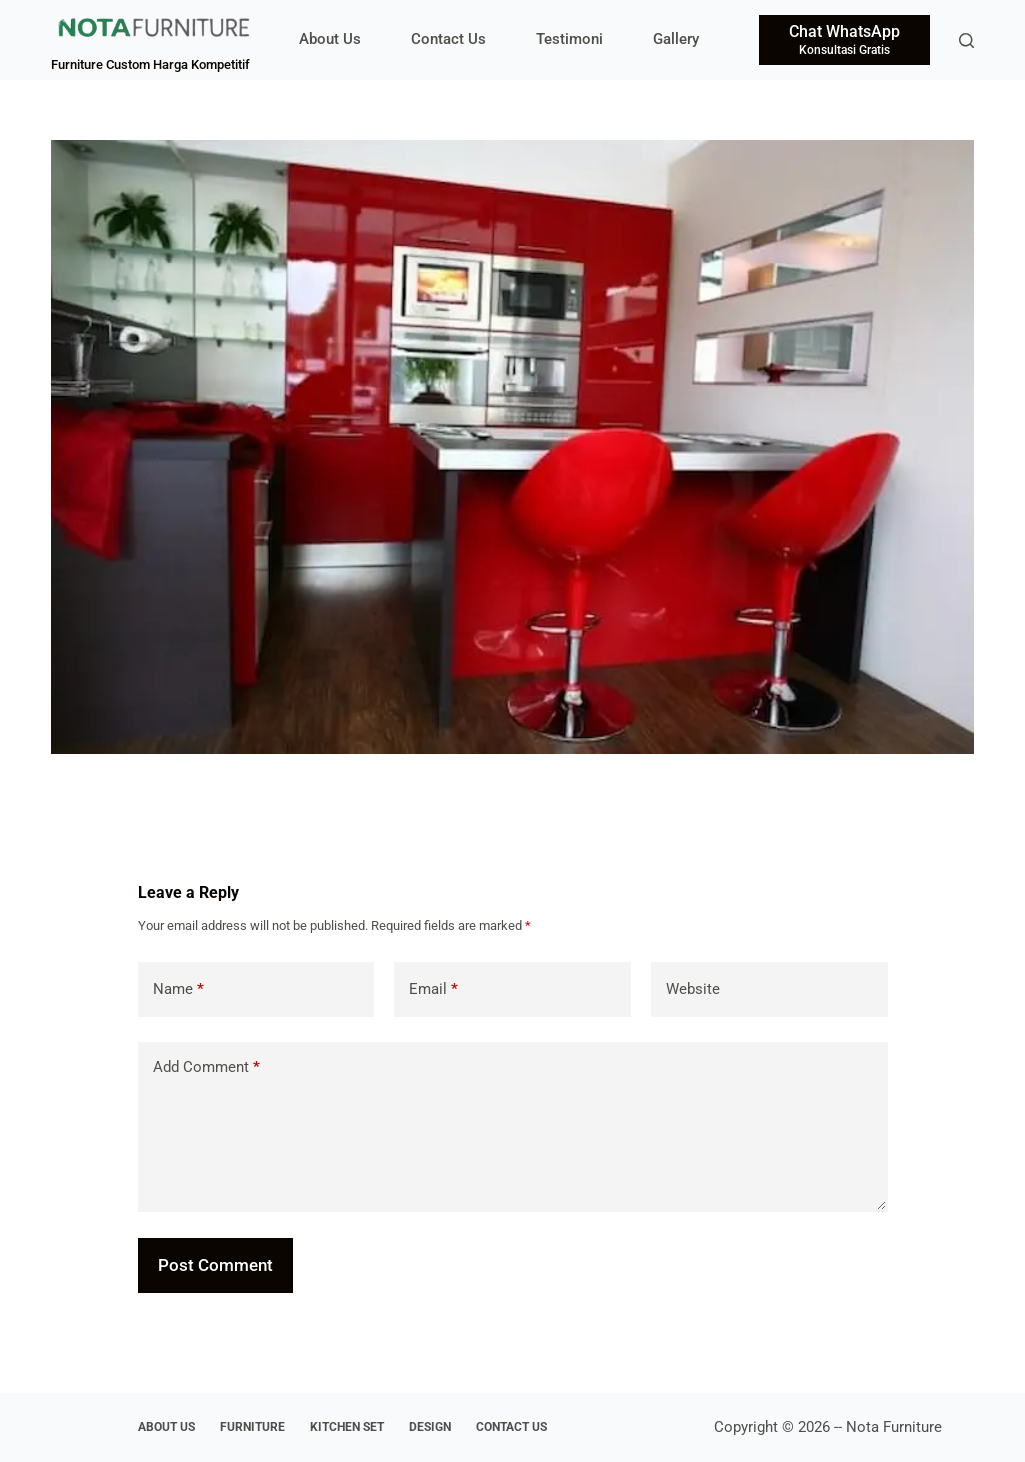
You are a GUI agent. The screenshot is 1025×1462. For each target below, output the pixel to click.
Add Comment (206, 1067)
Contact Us (448, 39)
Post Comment (215, 1265)
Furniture (252, 1427)
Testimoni (569, 39)
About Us (330, 39)
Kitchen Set (347, 1427)
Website (693, 989)
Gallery (676, 39)
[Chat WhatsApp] (844, 40)
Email (433, 989)
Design (430, 1427)
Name (178, 989)
